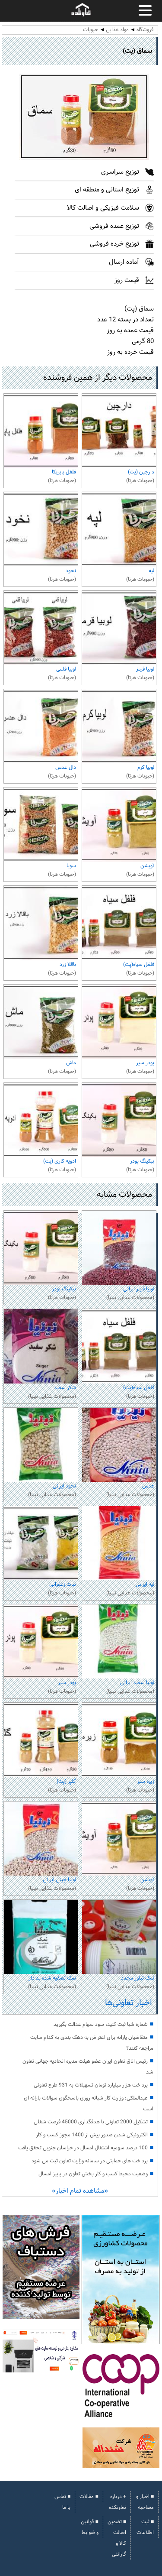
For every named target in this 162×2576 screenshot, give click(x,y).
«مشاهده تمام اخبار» (80, 2191)
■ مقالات (88, 2496)
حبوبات (90, 30)
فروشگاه (145, 30)
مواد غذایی (117, 30)
